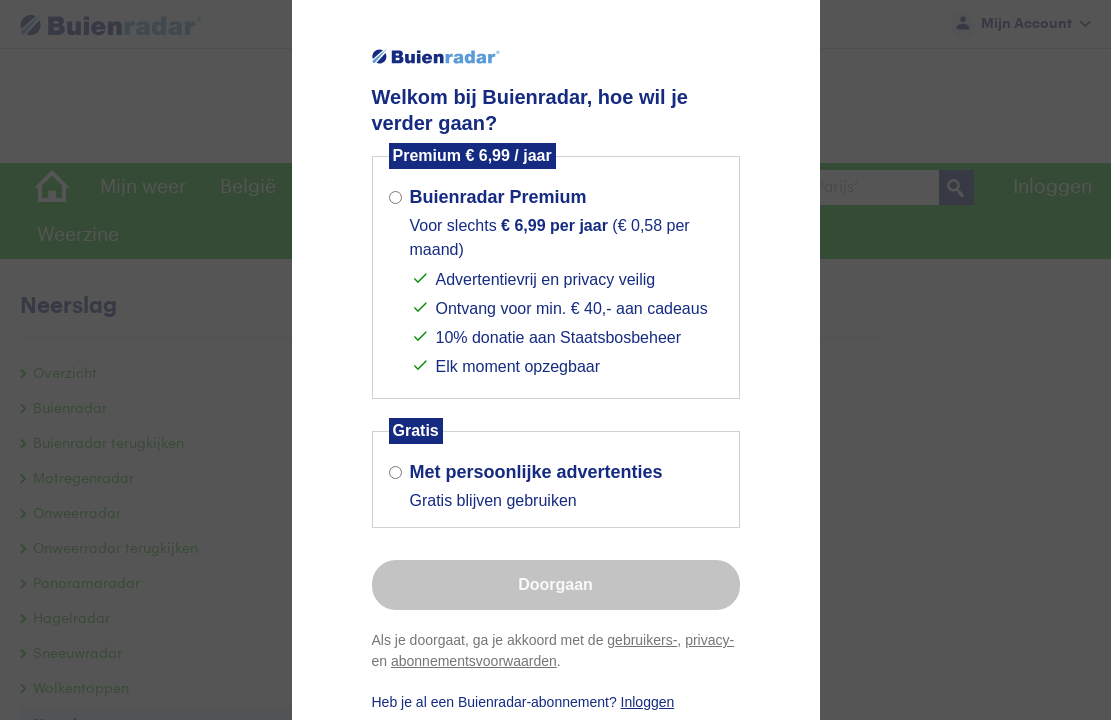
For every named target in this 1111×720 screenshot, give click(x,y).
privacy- (709, 640)
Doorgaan (555, 584)
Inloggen (648, 702)
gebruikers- (642, 640)
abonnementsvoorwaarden (474, 661)
